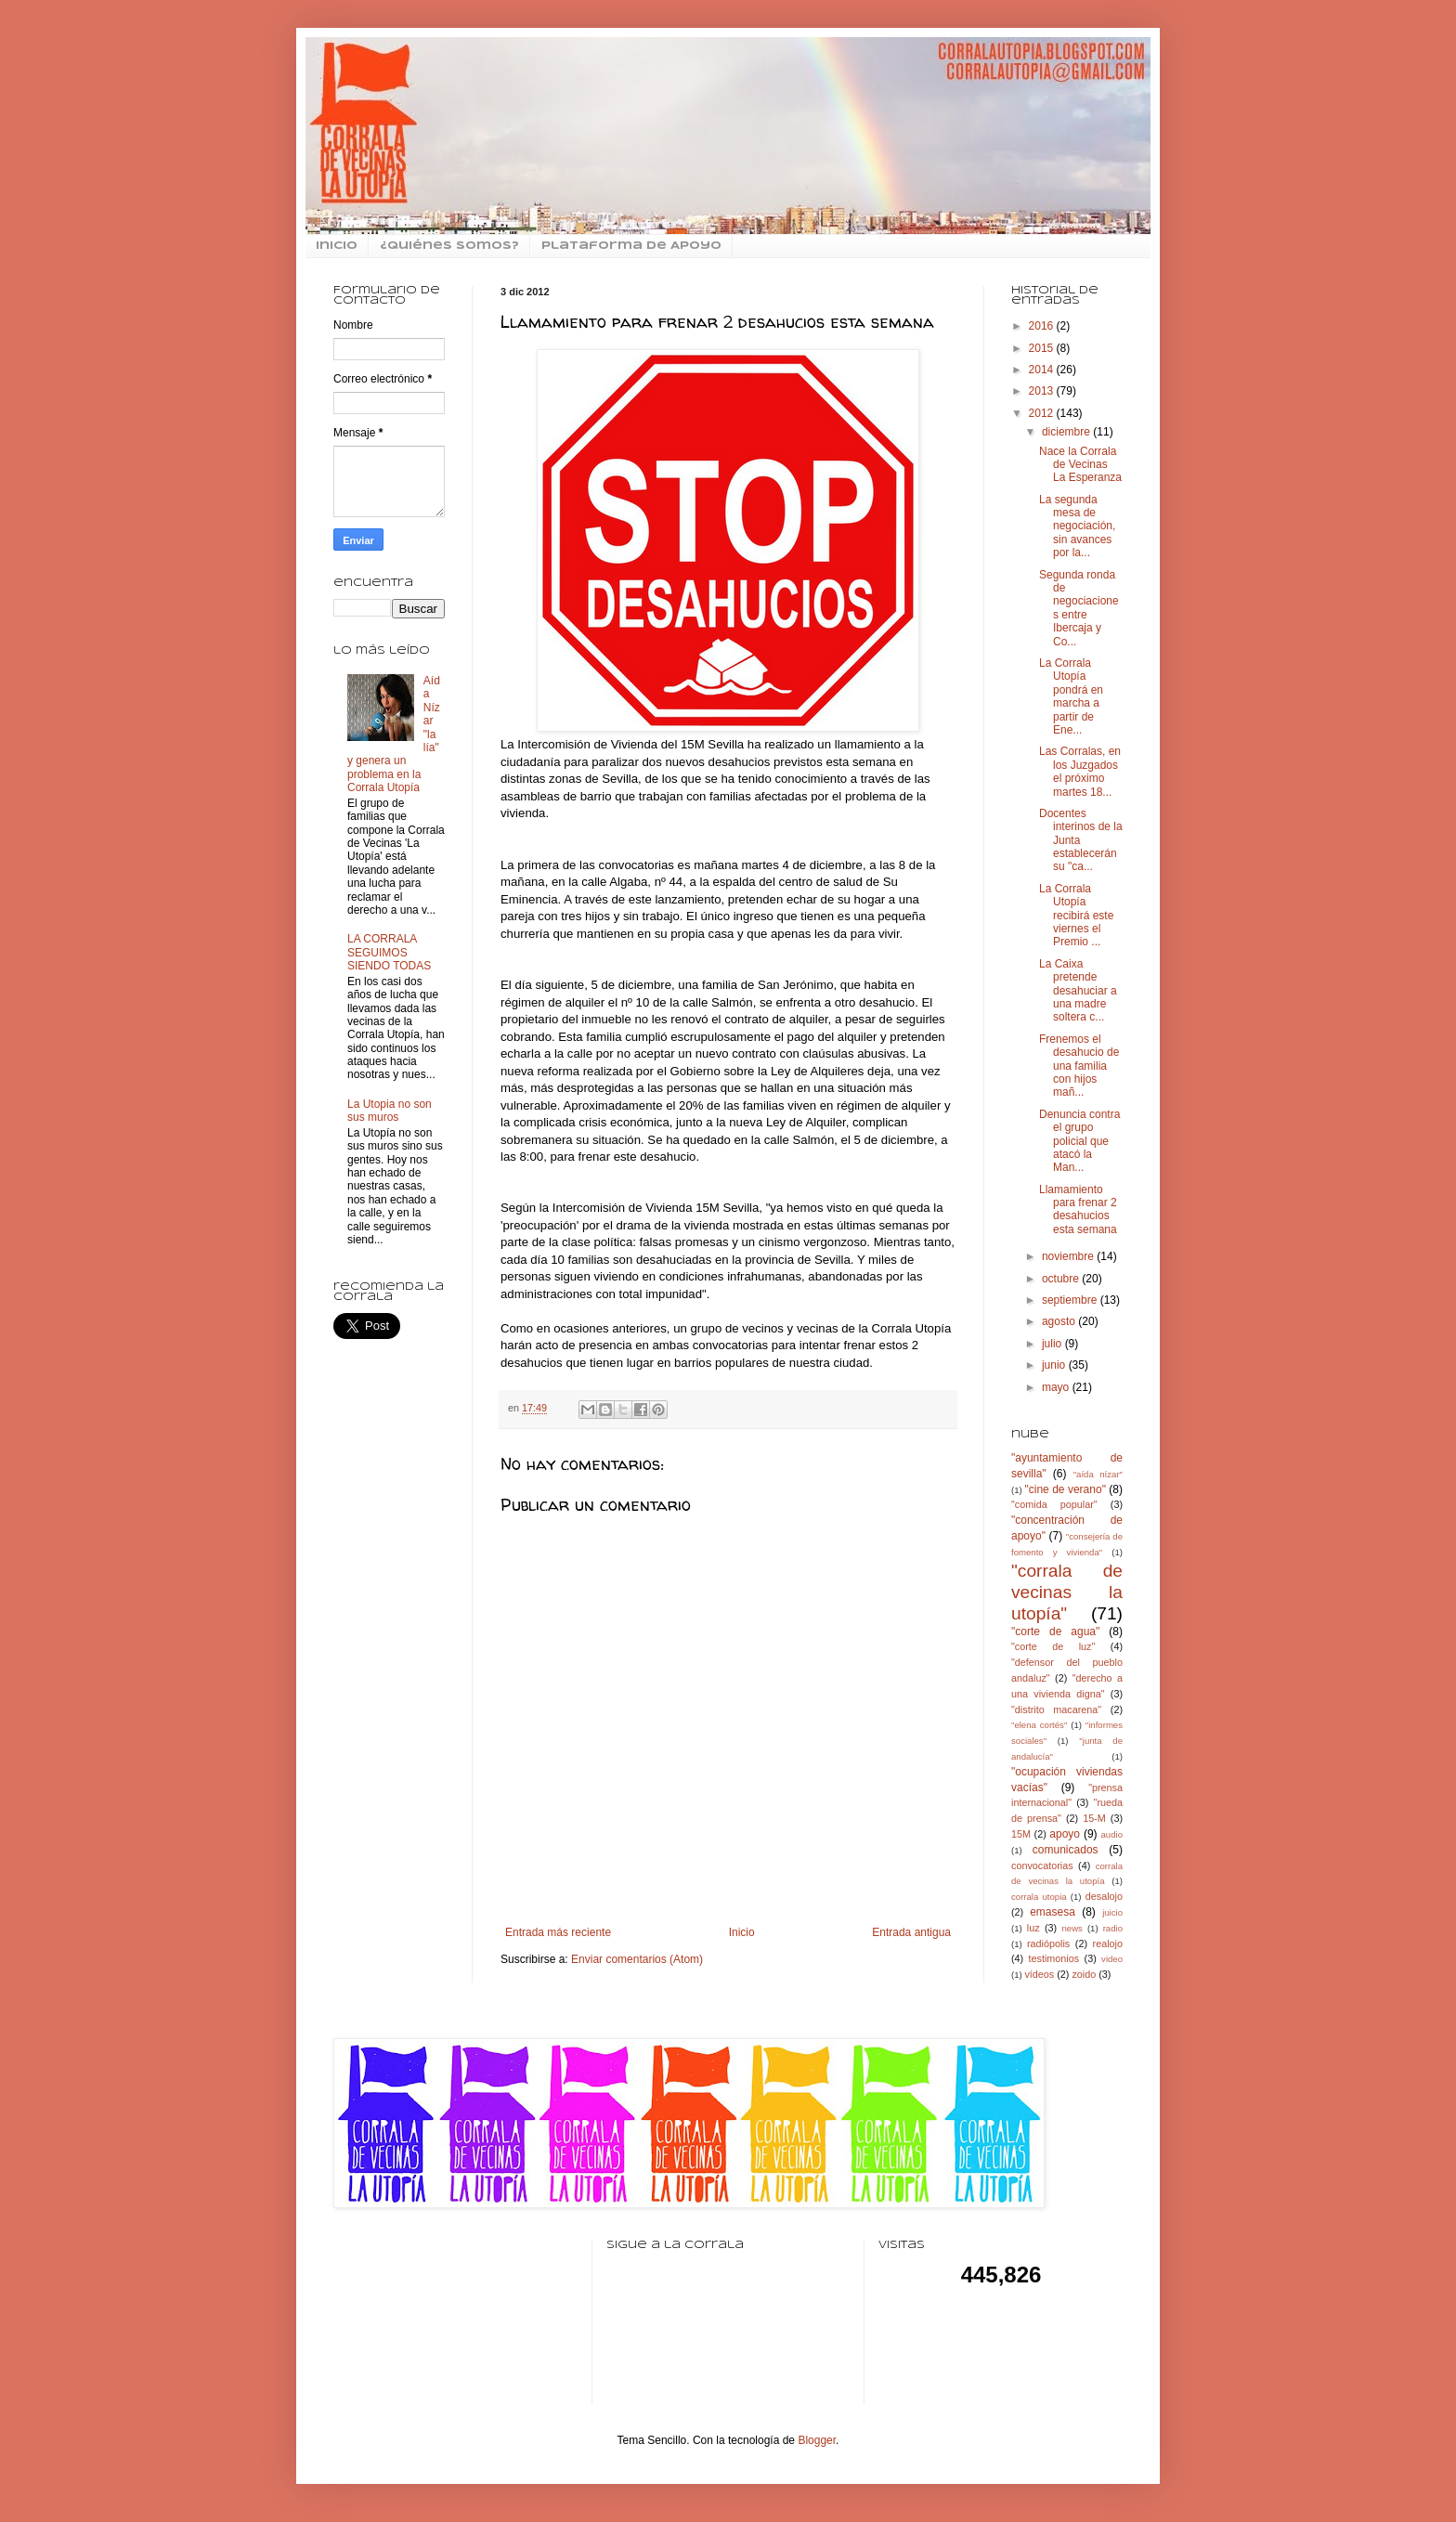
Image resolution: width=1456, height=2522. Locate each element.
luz (1033, 1927)
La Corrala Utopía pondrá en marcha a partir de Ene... (1071, 696)
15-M (1094, 1818)
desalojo (1104, 1896)
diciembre (1067, 431)
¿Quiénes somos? (449, 246)
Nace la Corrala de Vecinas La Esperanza (1080, 465)
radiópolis (1048, 1943)
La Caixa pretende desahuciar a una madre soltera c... (1078, 990)
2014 (1043, 369)
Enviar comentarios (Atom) (637, 1959)
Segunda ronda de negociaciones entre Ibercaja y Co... (1079, 608)
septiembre (1071, 1300)
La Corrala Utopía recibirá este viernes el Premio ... (1076, 915)
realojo (1108, 1943)
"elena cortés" (1039, 1725)
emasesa (1052, 1911)
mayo (1057, 1387)
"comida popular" (1054, 1504)
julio (1053, 1343)
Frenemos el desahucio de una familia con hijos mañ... (1079, 1066)
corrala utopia (1039, 1897)
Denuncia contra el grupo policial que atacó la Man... (1079, 1141)
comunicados (1065, 1849)
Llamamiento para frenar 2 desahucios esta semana (1078, 1209)
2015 (1043, 348)
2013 (1043, 390)
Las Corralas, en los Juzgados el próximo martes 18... (1080, 771)
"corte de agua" (1055, 1631)
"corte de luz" (1053, 1646)
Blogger (817, 2440)
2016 (1043, 325)
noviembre (1069, 1256)
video (1112, 1959)
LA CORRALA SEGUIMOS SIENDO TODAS (389, 952)
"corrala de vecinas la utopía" (1067, 1592)
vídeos (1039, 1974)
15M (1021, 1834)
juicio (1112, 1912)
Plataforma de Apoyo (631, 246)
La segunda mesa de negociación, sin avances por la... (1077, 526)
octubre (1062, 1278)
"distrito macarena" (1056, 1709)
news (1071, 1928)
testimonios (1054, 1958)
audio (1112, 1834)
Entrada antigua (911, 1932)
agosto (1060, 1321)
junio (1055, 1365)
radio (1113, 1928)
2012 (1043, 413)
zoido (1084, 1974)
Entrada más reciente (558, 1932)
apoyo (1064, 1833)
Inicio (742, 1932)
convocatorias (1042, 1865)
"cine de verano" (1064, 1489)
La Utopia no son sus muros (389, 1111)
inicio (337, 246)
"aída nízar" (1098, 1474)
